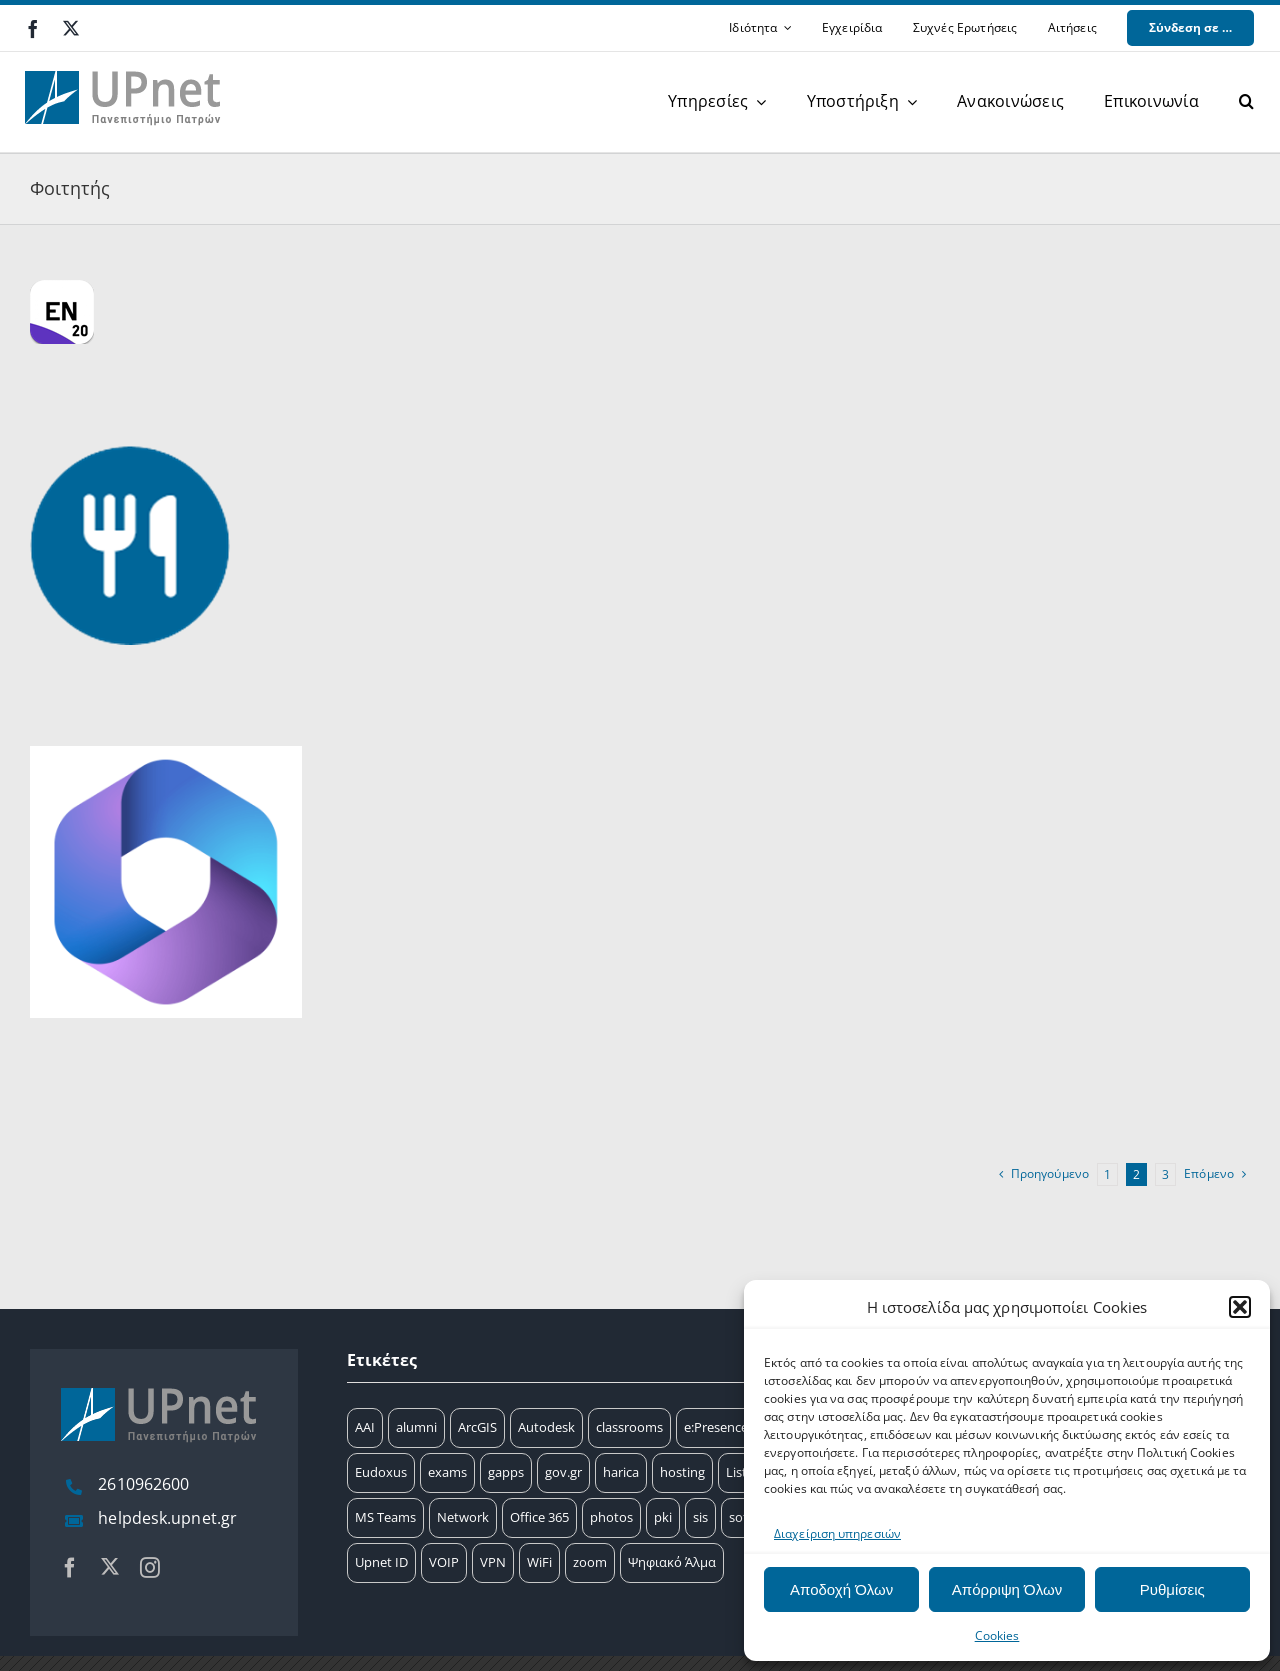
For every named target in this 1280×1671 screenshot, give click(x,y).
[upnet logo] (125, 59)
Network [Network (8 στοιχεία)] (463, 1517)
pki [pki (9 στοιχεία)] (663, 1517)
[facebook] (33, 29)
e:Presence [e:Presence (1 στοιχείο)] (716, 1427)
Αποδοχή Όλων (841, 1589)
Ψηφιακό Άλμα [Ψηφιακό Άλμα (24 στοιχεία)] (672, 1562)
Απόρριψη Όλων (1007, 1589)
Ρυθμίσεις (1172, 1589)
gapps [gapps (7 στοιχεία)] (506, 1472)
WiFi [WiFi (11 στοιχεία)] (539, 1562)
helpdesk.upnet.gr (167, 1518)
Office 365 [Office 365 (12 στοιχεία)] (539, 1517)
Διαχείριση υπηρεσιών (837, 1533)
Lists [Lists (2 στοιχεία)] (739, 1472)
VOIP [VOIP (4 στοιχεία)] (444, 1562)
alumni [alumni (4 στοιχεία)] (416, 1427)
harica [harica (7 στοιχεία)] (621, 1472)
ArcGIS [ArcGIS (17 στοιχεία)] (477, 1427)
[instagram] (150, 1568)
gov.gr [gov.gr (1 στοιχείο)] (563, 1472)
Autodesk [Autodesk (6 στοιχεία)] (546, 1427)
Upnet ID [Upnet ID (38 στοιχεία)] (381, 1562)
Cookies (997, 1635)
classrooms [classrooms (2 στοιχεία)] (629, 1427)
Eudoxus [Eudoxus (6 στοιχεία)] (381, 1472)
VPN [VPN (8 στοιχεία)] (493, 1562)
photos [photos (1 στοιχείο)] (611, 1517)
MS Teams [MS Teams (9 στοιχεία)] (385, 1517)
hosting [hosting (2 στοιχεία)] (682, 1472)
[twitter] (71, 28)
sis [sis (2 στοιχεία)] (700, 1517)
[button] (1240, 1307)
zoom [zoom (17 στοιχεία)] (590, 1562)
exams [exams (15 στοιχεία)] (447, 1472)
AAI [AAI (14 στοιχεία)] (365, 1427)
